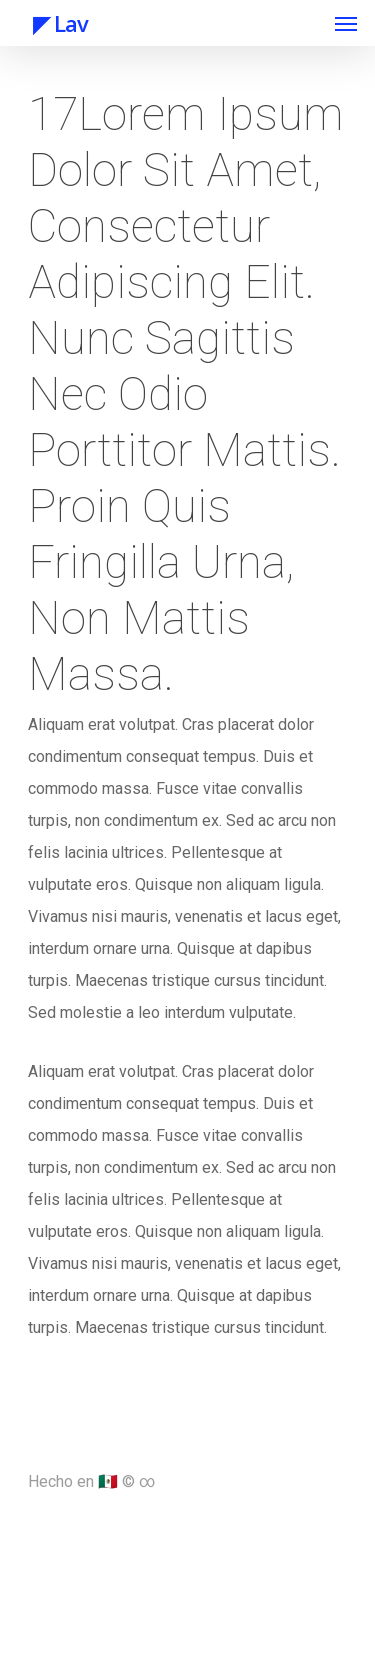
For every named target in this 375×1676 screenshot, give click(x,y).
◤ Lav (53, 23)
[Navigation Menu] (346, 23)
